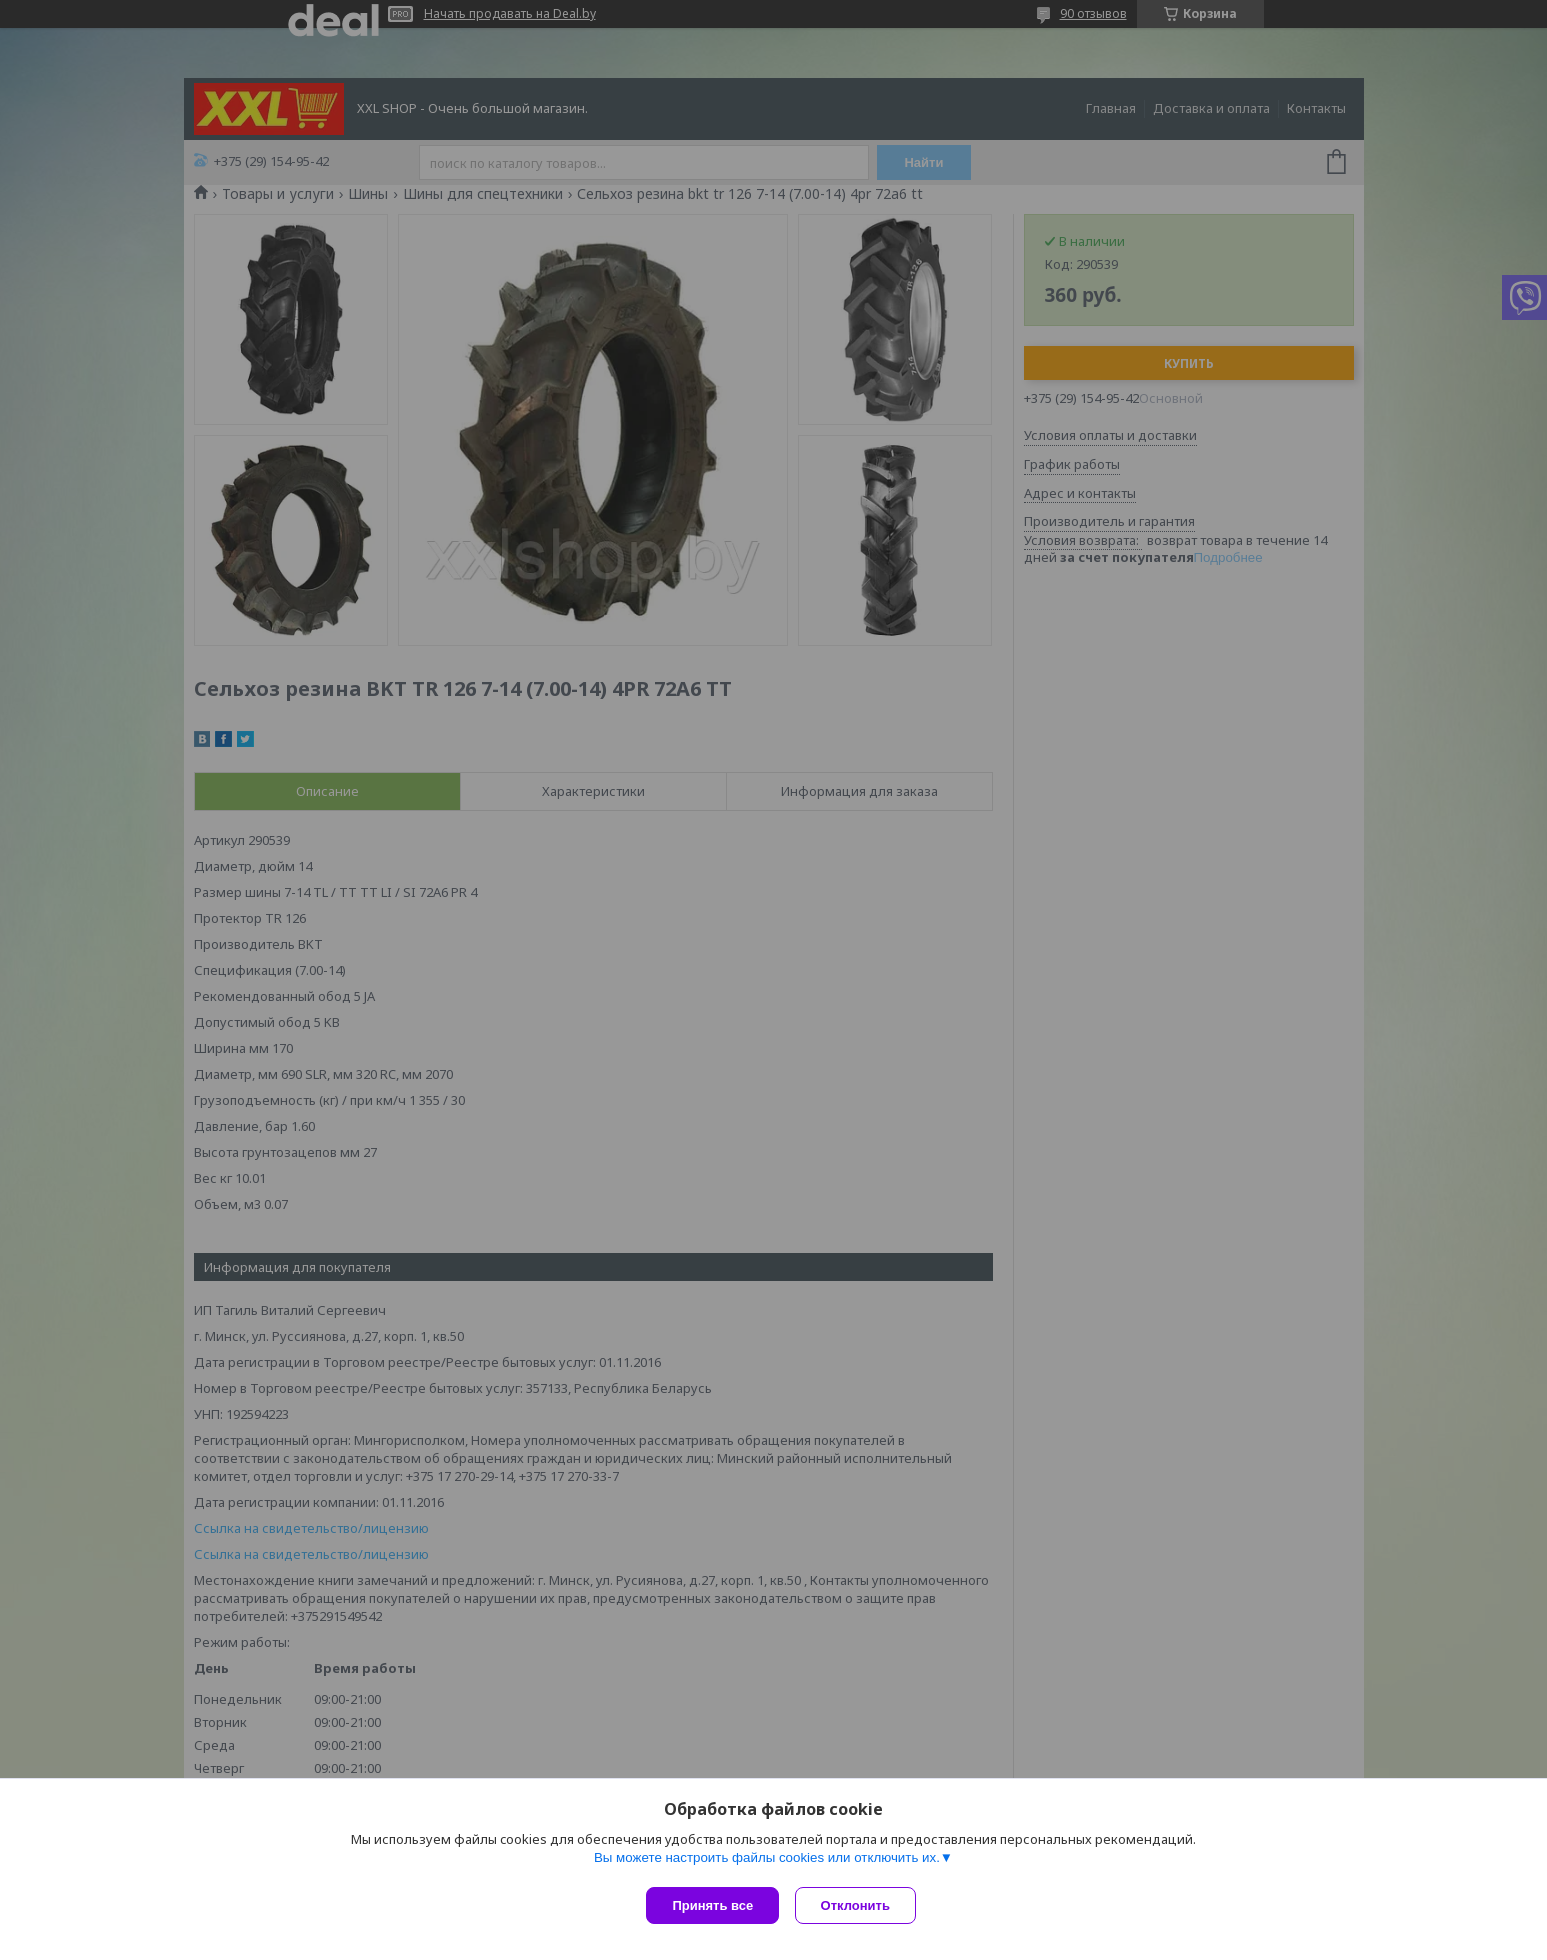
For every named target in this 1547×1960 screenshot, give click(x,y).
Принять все (712, 1905)
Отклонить (859, 1905)
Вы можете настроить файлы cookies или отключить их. (767, 1861)
